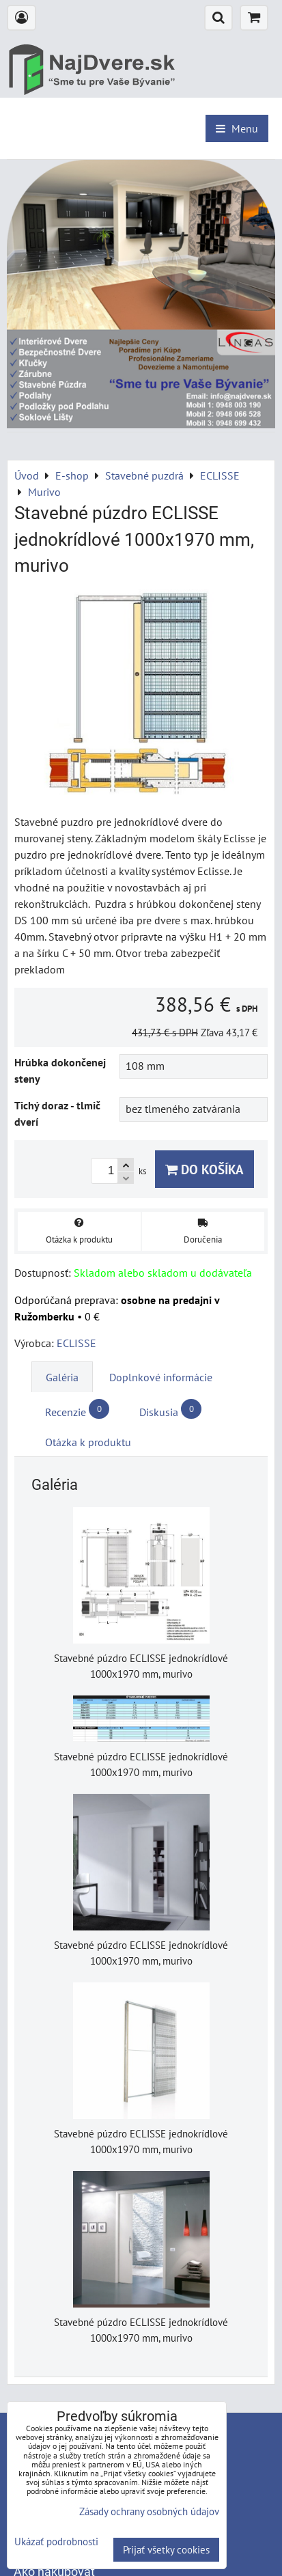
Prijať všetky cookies (166, 2549)
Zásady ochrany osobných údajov (149, 2511)
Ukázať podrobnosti (56, 2542)
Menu (237, 128)
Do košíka (204, 1169)
